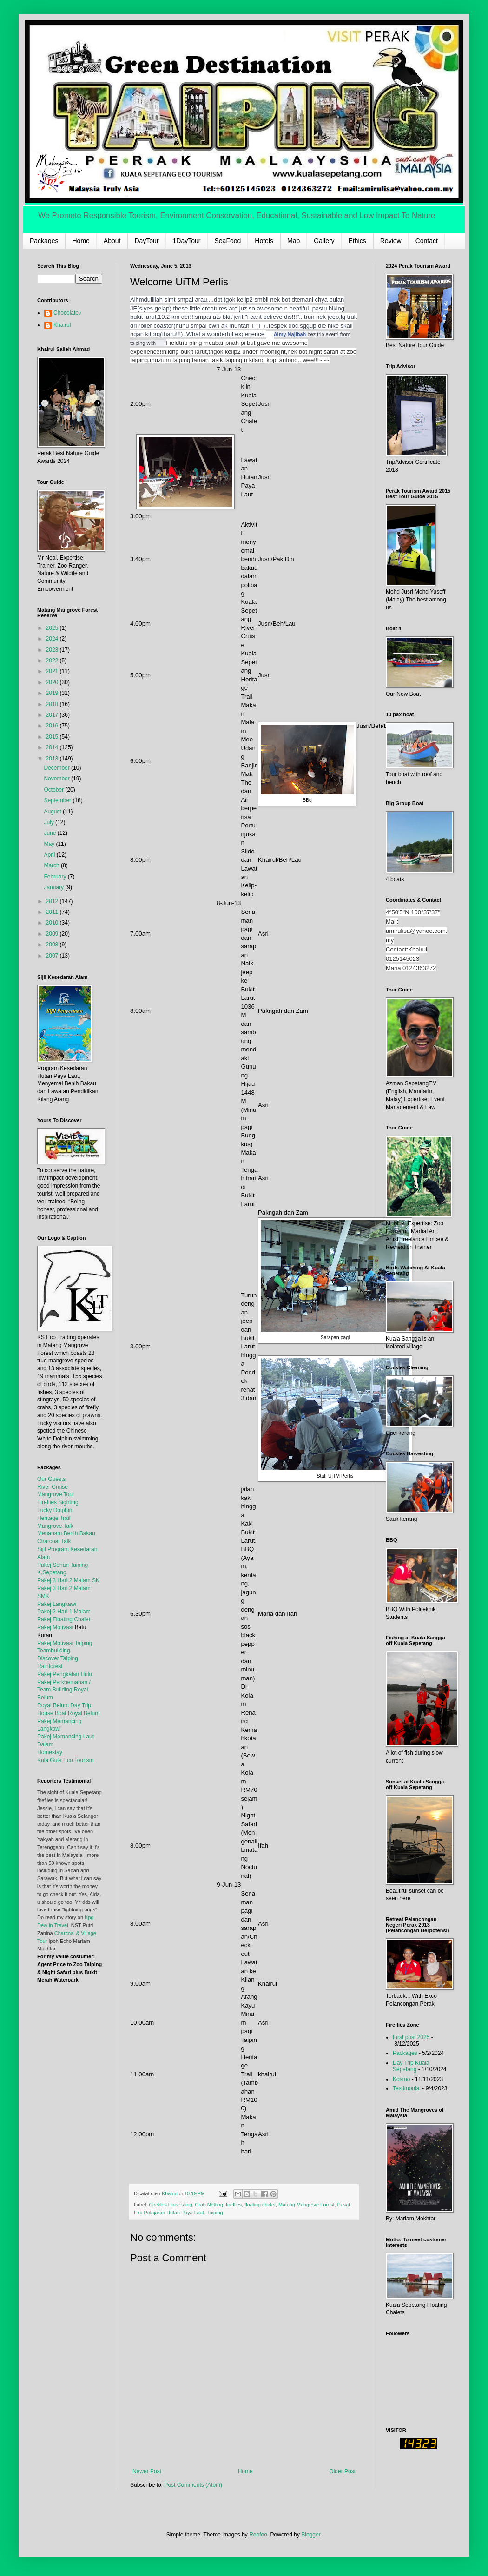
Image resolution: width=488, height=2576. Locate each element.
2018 (53, 704)
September (58, 800)
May (50, 844)
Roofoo (258, 2534)
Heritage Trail (53, 1518)
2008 (53, 944)
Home (80, 240)
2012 (53, 901)
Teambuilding (53, 1650)
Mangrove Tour (55, 1494)
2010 (53, 922)
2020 (53, 682)
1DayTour (187, 240)
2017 (53, 715)
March (52, 865)
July (49, 822)
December (57, 768)
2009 (53, 934)
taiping (215, 2212)
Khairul (62, 325)
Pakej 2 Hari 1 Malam (64, 1611)
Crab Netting (209, 2204)
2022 (53, 660)
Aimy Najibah (290, 334)
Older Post (342, 2471)
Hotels (264, 240)
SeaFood (228, 240)
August (53, 811)
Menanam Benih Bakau (66, 1533)
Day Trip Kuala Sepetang (411, 2066)
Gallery (324, 240)
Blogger (310, 2534)
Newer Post (146, 2471)
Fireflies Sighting (58, 1502)
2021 (53, 671)
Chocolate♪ (67, 313)
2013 (53, 758)
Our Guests (51, 1479)
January (54, 887)
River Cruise (52, 1487)
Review (391, 240)
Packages (44, 240)
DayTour (146, 240)
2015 (53, 736)
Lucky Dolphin (54, 1510)
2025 (53, 628)
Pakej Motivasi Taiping (64, 1643)
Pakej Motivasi (55, 1627)
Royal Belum (83, 1713)
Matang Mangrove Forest (306, 2204)
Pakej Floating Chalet (63, 1619)
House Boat (52, 1713)
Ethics (357, 240)
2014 (53, 747)
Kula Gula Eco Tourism (65, 1760)
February (55, 876)
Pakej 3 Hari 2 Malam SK (68, 1580)
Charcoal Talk (54, 1541)
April (50, 855)
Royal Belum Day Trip (64, 1705)
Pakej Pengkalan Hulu (64, 1674)
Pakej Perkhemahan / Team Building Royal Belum (64, 1690)
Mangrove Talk (55, 1526)
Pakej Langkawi (56, 1604)
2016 (53, 725)
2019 (53, 693)
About (112, 240)
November (57, 778)
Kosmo (401, 2079)
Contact (426, 240)
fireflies (234, 2204)
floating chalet (260, 2204)
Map (293, 240)
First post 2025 (411, 2037)
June (50, 833)
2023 (53, 650)
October (54, 789)
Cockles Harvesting (170, 2204)
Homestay (49, 1752)
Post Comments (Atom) (193, 2485)
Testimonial (407, 2088)
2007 (53, 955)
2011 (53, 912)
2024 (53, 638)
